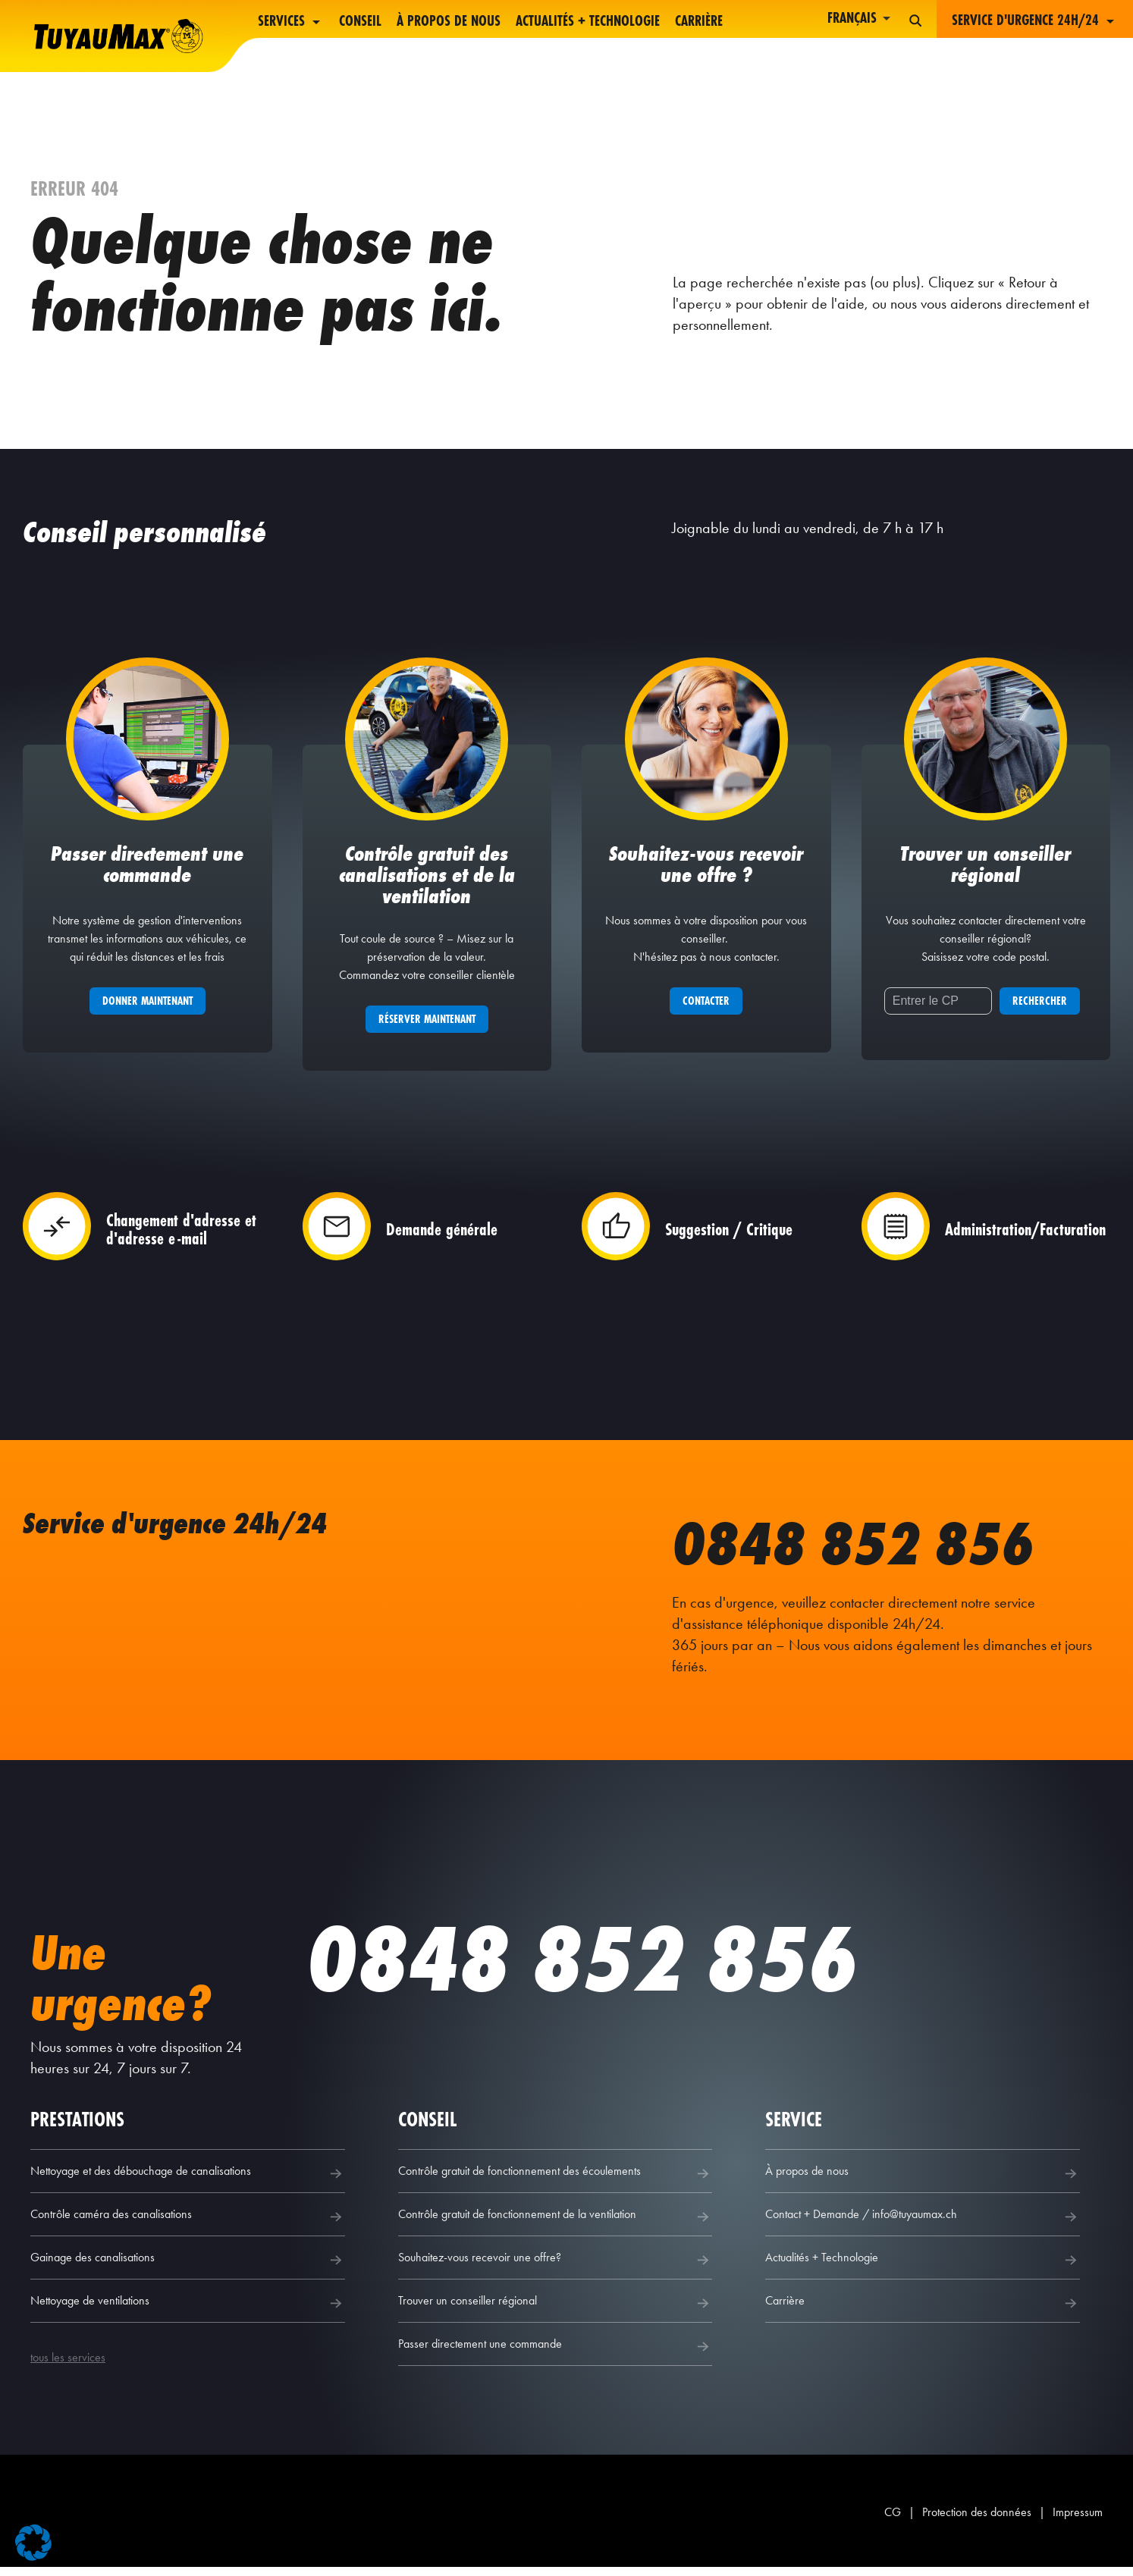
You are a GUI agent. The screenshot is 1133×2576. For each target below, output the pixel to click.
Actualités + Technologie (588, 22)
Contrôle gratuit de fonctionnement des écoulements (555, 2182)
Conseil (360, 22)
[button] (33, 2542)
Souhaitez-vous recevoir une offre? (555, 2269)
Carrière (699, 22)
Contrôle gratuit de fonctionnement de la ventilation (555, 2226)
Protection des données (976, 2521)
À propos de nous (449, 22)
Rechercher (1039, 1009)
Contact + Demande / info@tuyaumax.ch (922, 2226)
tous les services (67, 2366)
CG (892, 2521)
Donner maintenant (147, 1009)
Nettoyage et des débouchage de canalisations (187, 2182)
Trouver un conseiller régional (555, 2312)
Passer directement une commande (555, 2355)
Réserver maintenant (426, 1028)
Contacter (706, 1009)
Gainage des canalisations (187, 2269)
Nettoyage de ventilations (187, 2312)
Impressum (1078, 2521)
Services (291, 22)
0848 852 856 (870, 1550)
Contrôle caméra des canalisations (187, 2226)
